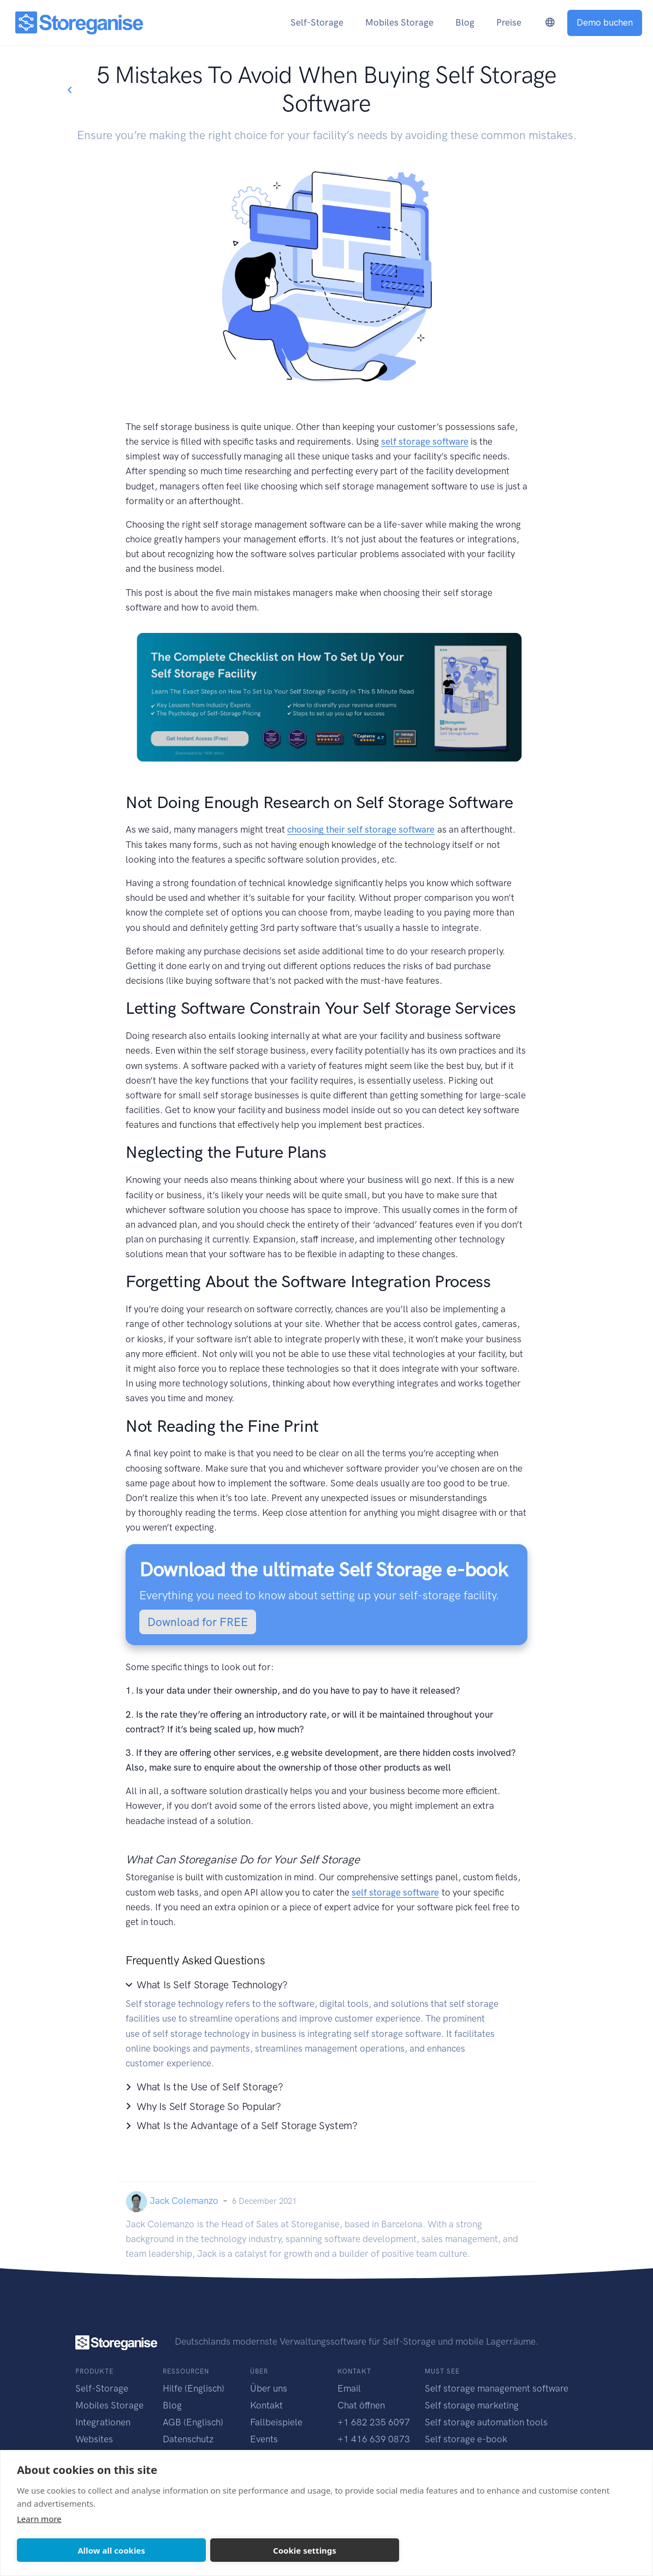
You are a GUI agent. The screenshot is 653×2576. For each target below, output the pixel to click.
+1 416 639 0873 (373, 2439)
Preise (508, 22)
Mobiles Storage (109, 2405)
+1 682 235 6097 (373, 2422)
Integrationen (102, 2422)
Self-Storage (101, 2388)
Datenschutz (188, 2439)
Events (264, 2439)
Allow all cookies (111, 2550)
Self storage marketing (472, 2405)
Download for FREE (197, 1622)
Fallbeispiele (276, 2422)
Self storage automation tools (486, 2422)
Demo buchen (605, 22)
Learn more (39, 2518)
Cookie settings (304, 2550)
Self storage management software (496, 2388)
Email (349, 2388)
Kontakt (266, 2405)
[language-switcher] (549, 22)
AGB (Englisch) (193, 2422)
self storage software (424, 441)
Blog (172, 2405)
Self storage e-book (466, 2439)
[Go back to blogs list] (69, 90)
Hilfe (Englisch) (193, 2388)
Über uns (268, 2388)
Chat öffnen (361, 2405)
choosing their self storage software (361, 829)
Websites (94, 2439)
